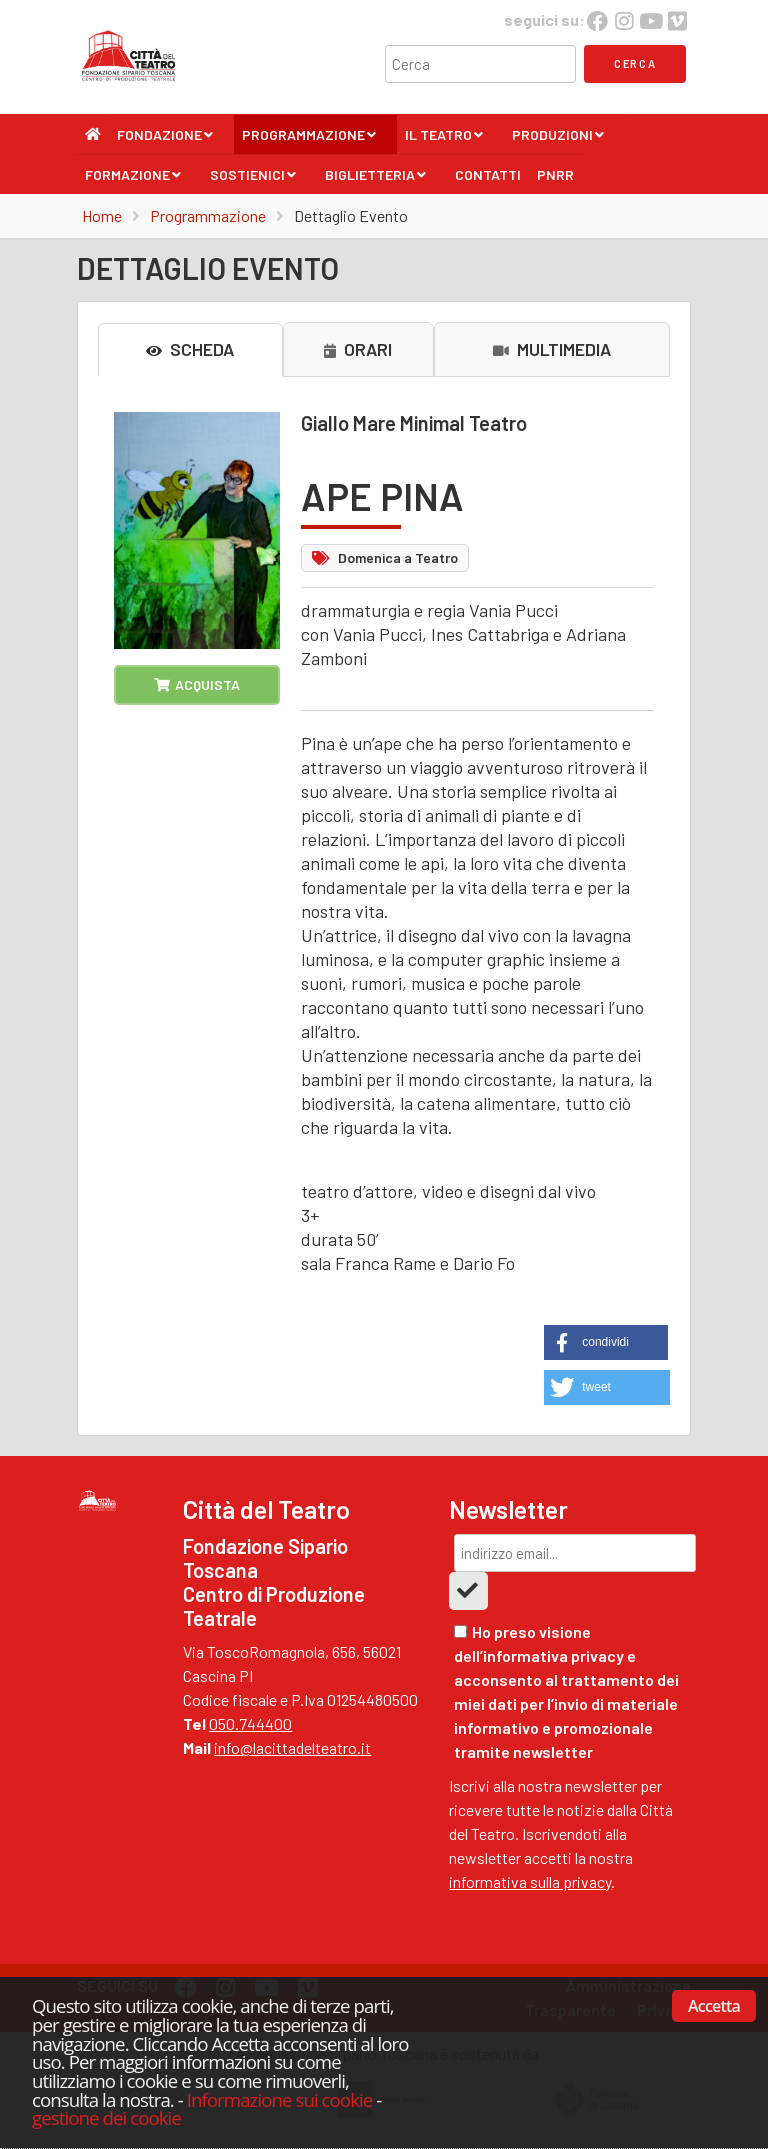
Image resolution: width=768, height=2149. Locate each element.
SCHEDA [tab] (190, 349)
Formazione (133, 180)
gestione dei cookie (106, 2117)
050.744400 (250, 1723)
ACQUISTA (197, 684)
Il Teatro (444, 140)
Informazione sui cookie (280, 2099)
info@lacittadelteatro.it (292, 1747)
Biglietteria (376, 180)
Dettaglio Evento (351, 215)
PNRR (555, 174)
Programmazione (309, 140)
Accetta (714, 2006)
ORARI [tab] (358, 349)
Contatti (488, 174)
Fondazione (165, 140)
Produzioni (558, 140)
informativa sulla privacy (530, 1881)
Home (102, 215)
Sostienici (253, 180)
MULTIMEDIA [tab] (552, 349)
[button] (606, 1342)
